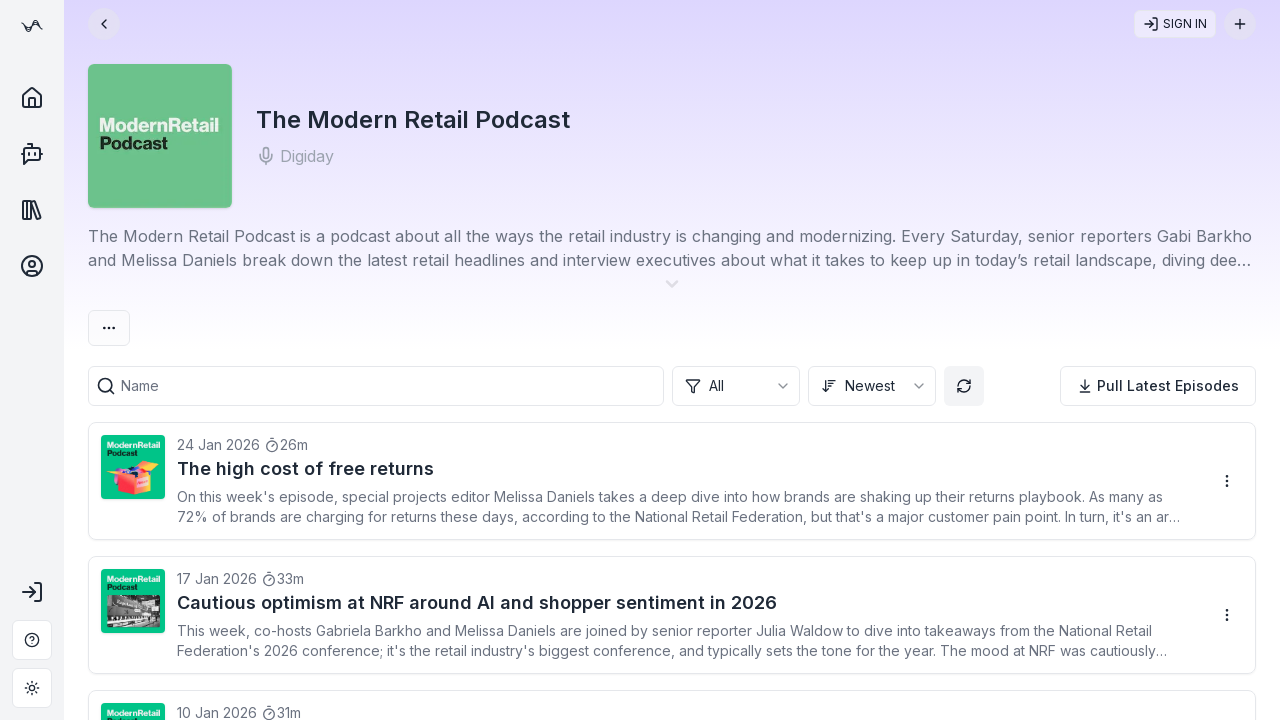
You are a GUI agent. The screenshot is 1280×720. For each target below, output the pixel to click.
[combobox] (736, 386)
